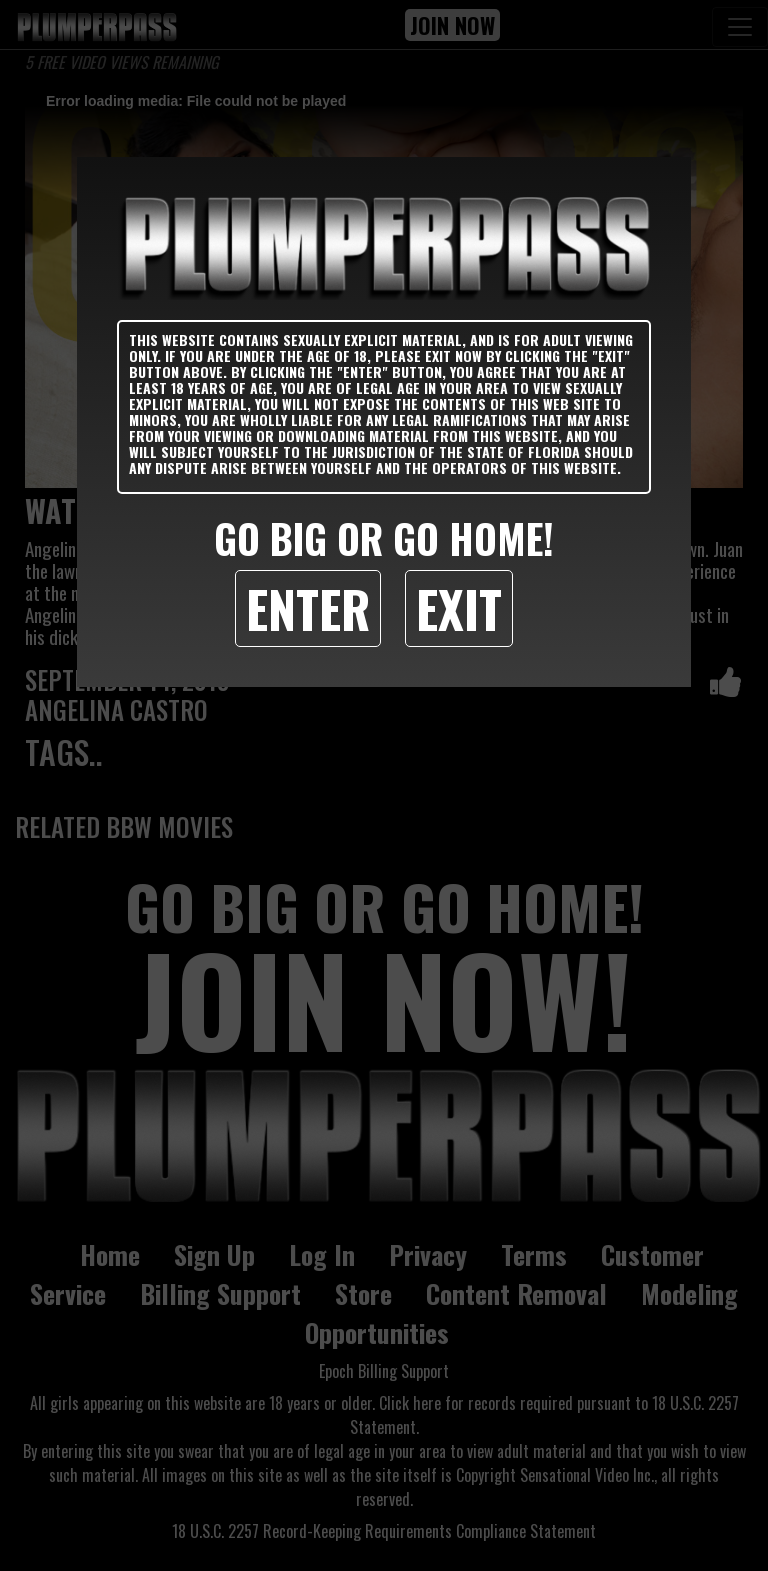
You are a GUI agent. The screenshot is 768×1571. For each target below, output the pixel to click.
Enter (308, 608)
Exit (459, 608)
